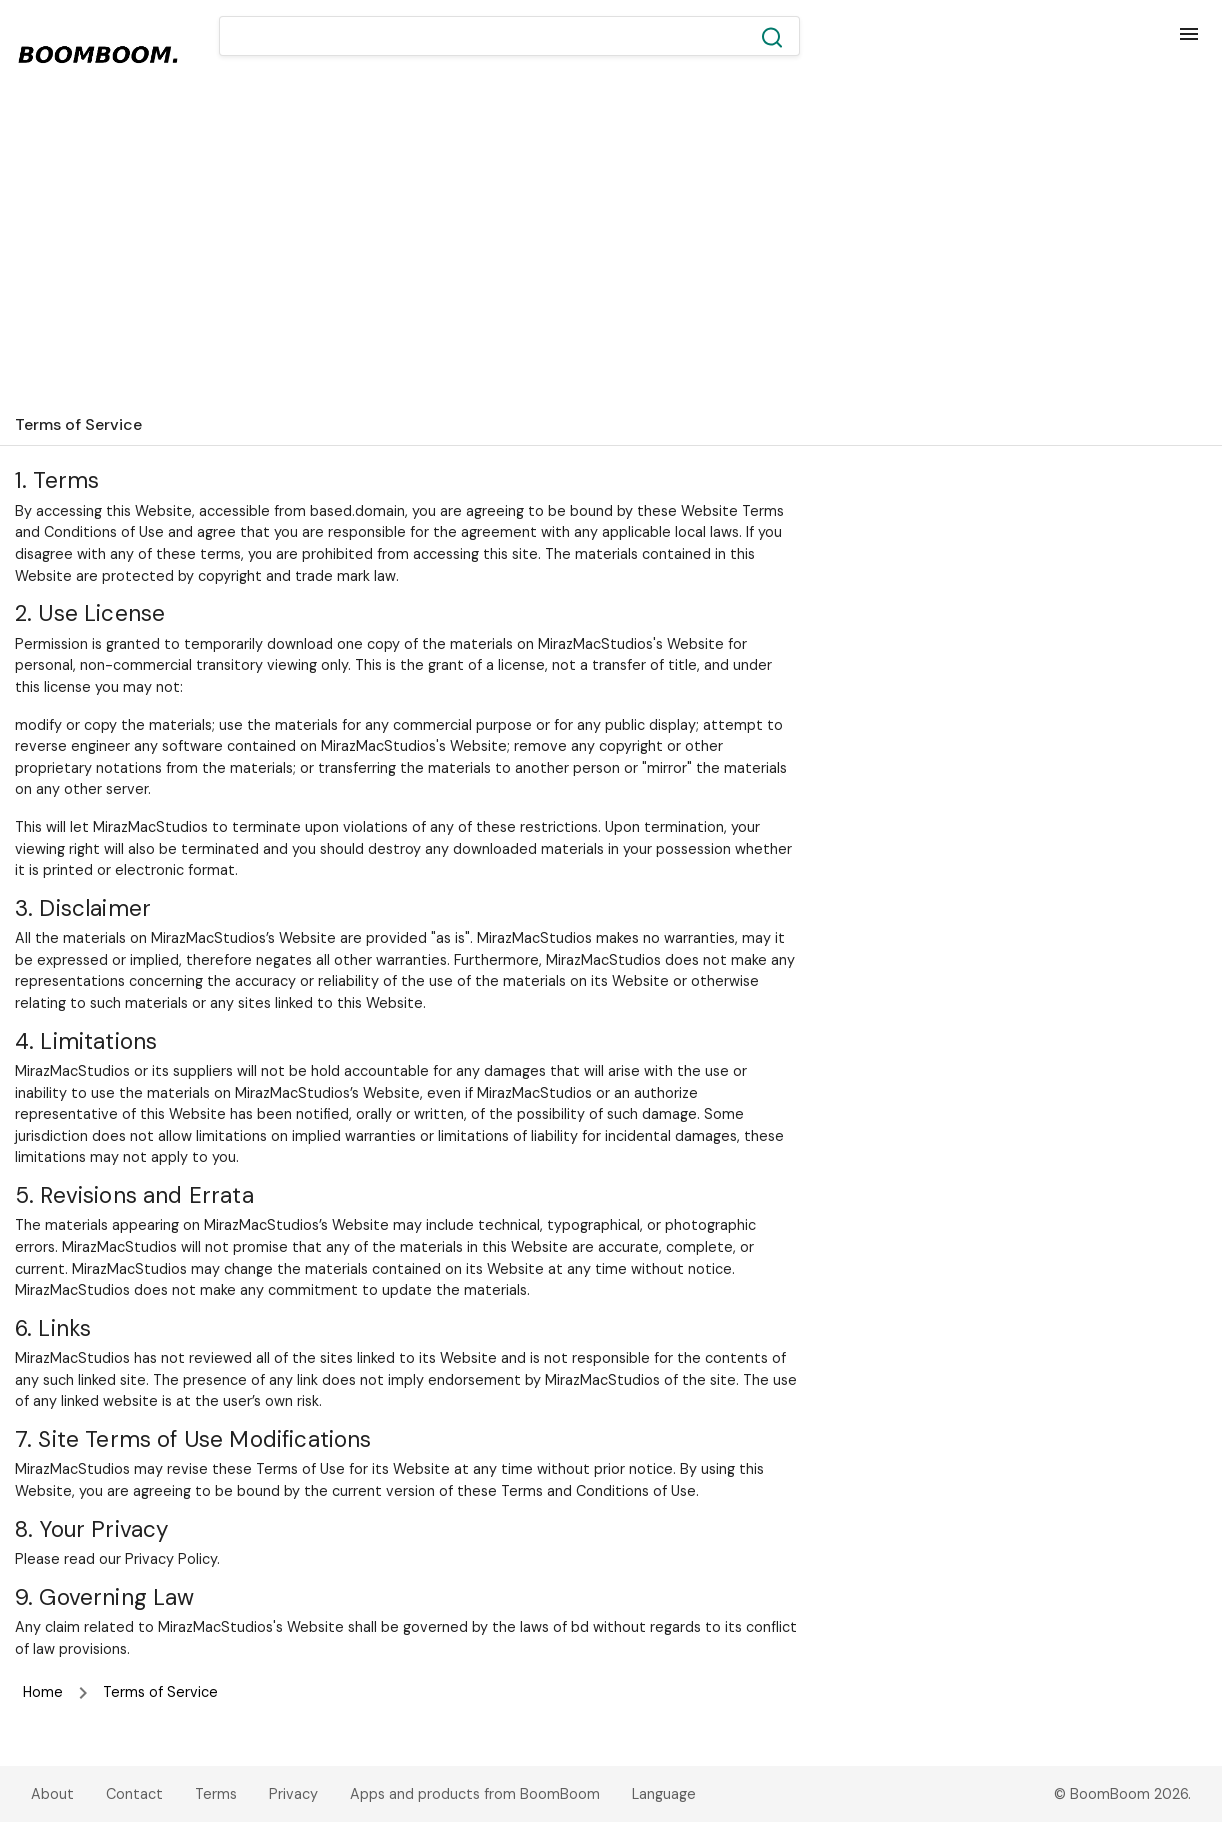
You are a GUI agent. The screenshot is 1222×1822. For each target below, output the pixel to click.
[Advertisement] (611, 254)
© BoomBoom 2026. (1122, 1794)
